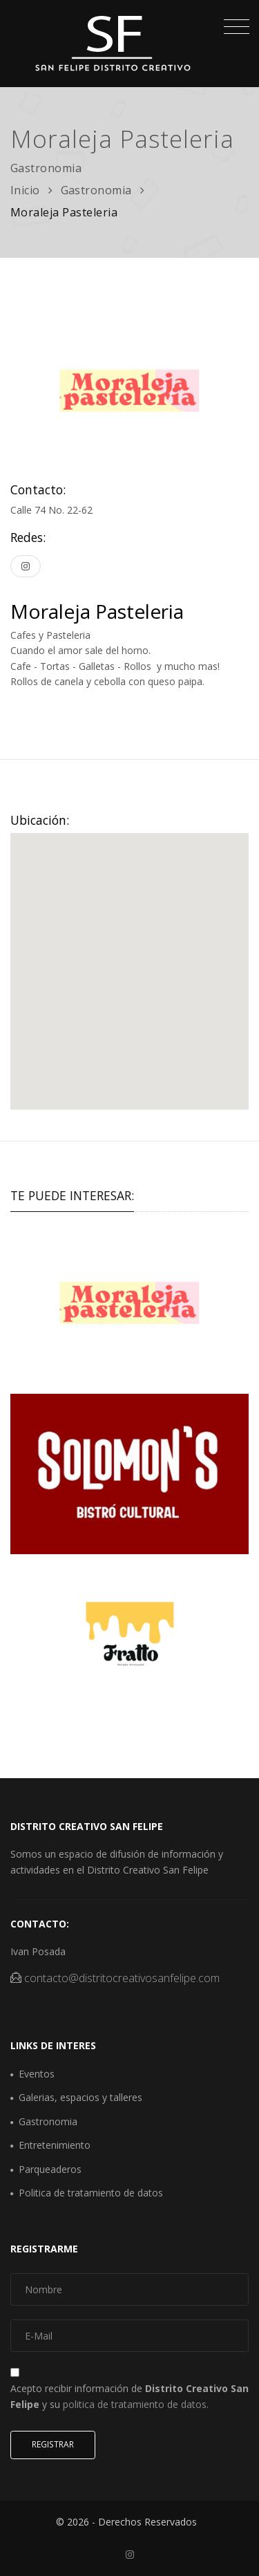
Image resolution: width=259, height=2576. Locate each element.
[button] (130, 958)
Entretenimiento (54, 2145)
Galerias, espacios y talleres (80, 2097)
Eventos (37, 2073)
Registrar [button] (53, 2444)
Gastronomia (97, 190)
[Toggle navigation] (233, 28)
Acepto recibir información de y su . (129, 2396)
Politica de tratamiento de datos (91, 2192)
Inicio (25, 190)
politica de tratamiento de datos (135, 2404)
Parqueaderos (50, 2169)
